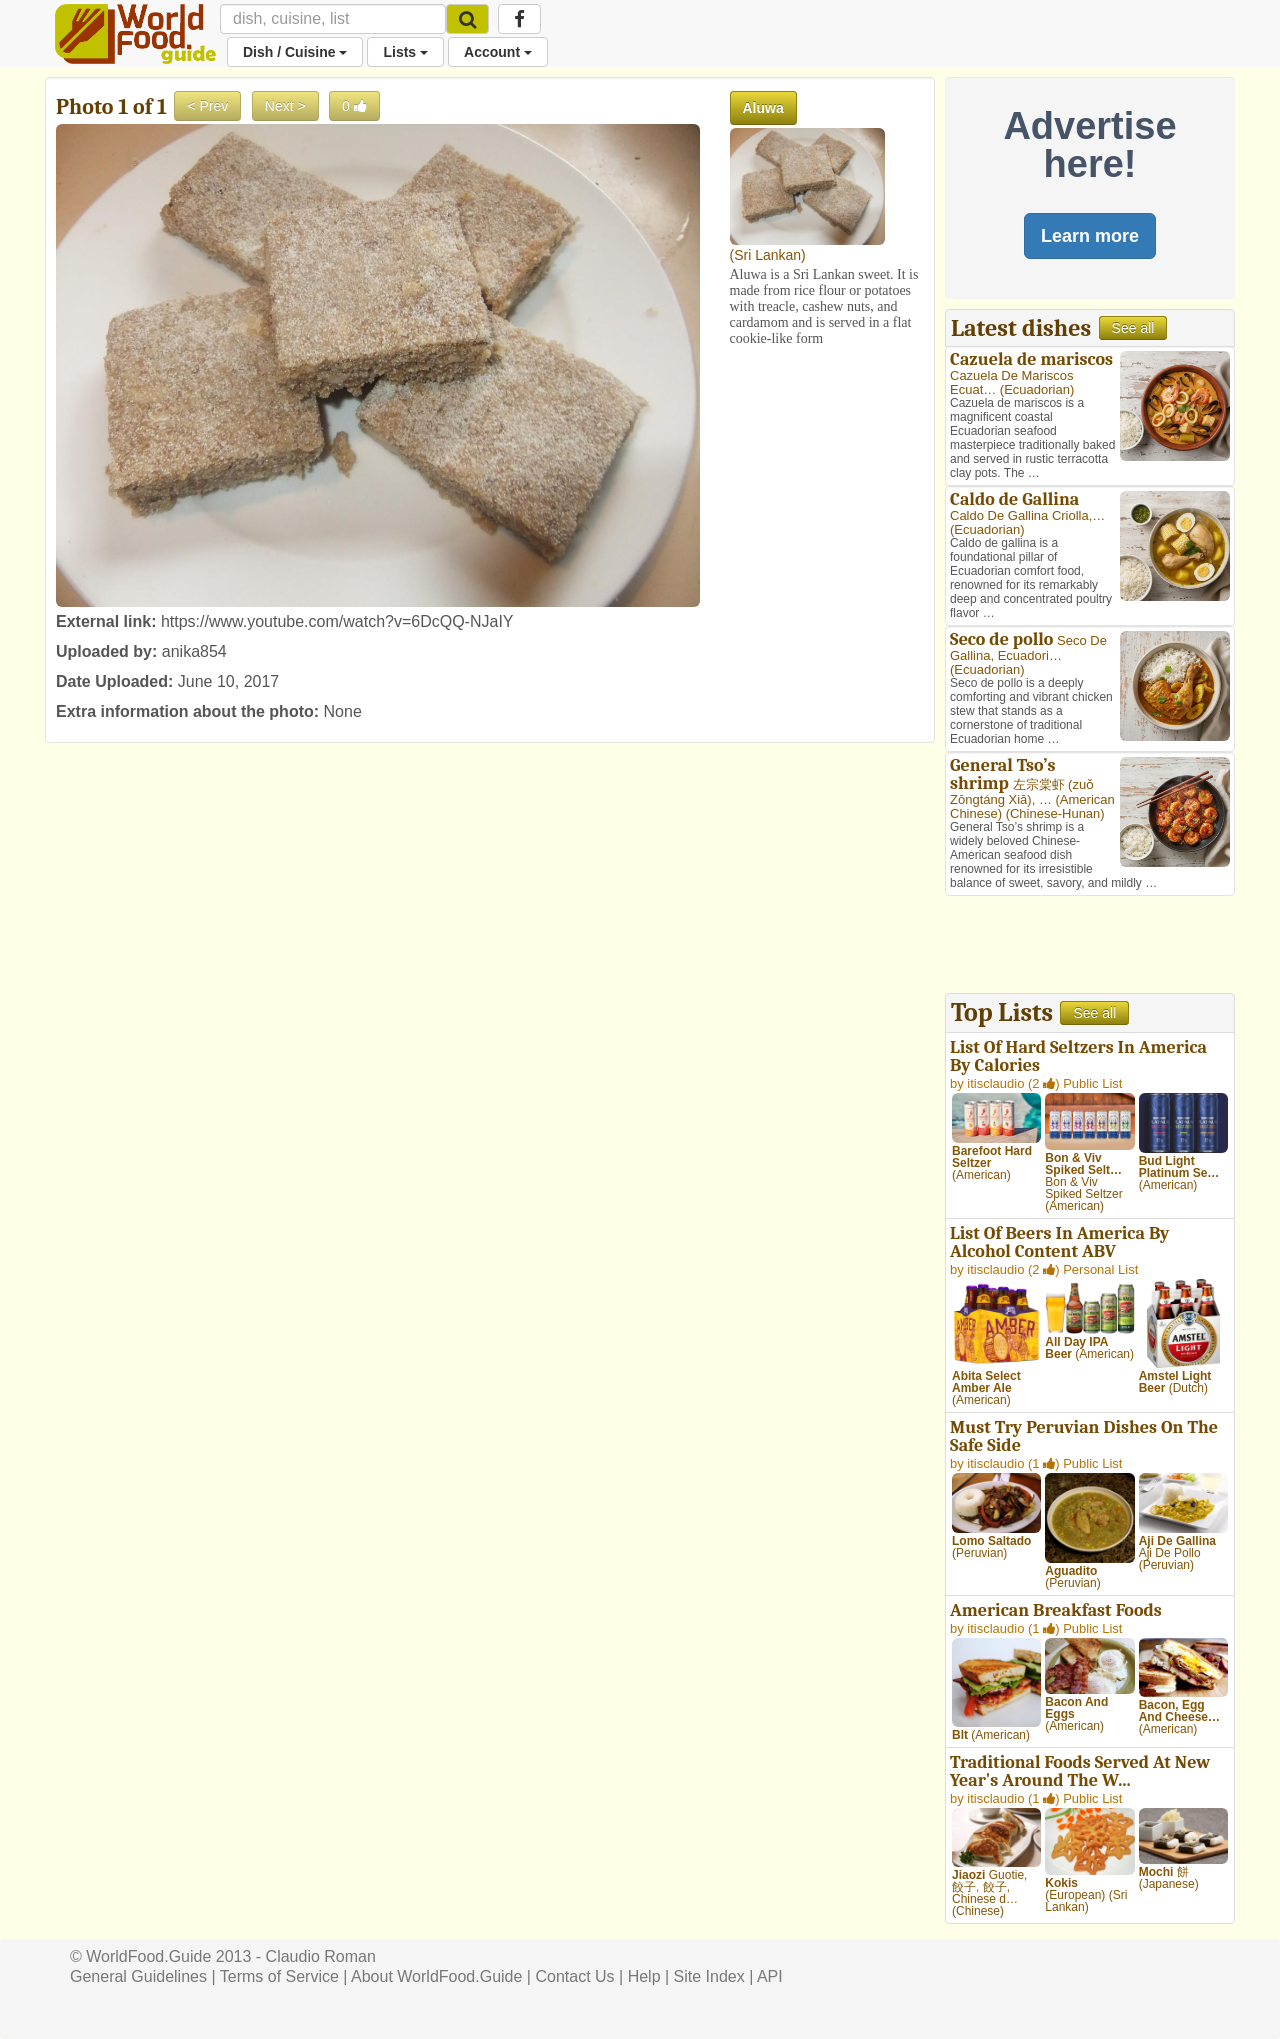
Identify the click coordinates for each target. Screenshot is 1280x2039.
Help (644, 1976)
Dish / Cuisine (295, 52)
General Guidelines (138, 1976)
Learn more (1090, 236)
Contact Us (574, 1976)
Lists (405, 52)
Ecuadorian (1037, 389)
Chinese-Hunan (1055, 813)
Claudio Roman (321, 1956)
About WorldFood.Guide (436, 1976)
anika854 (194, 651)
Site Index (709, 1976)
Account (498, 52)
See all (1133, 328)
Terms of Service (279, 1976)
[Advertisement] (1090, 947)
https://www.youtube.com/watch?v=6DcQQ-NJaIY (337, 621)
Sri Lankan (767, 255)
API (770, 1976)
